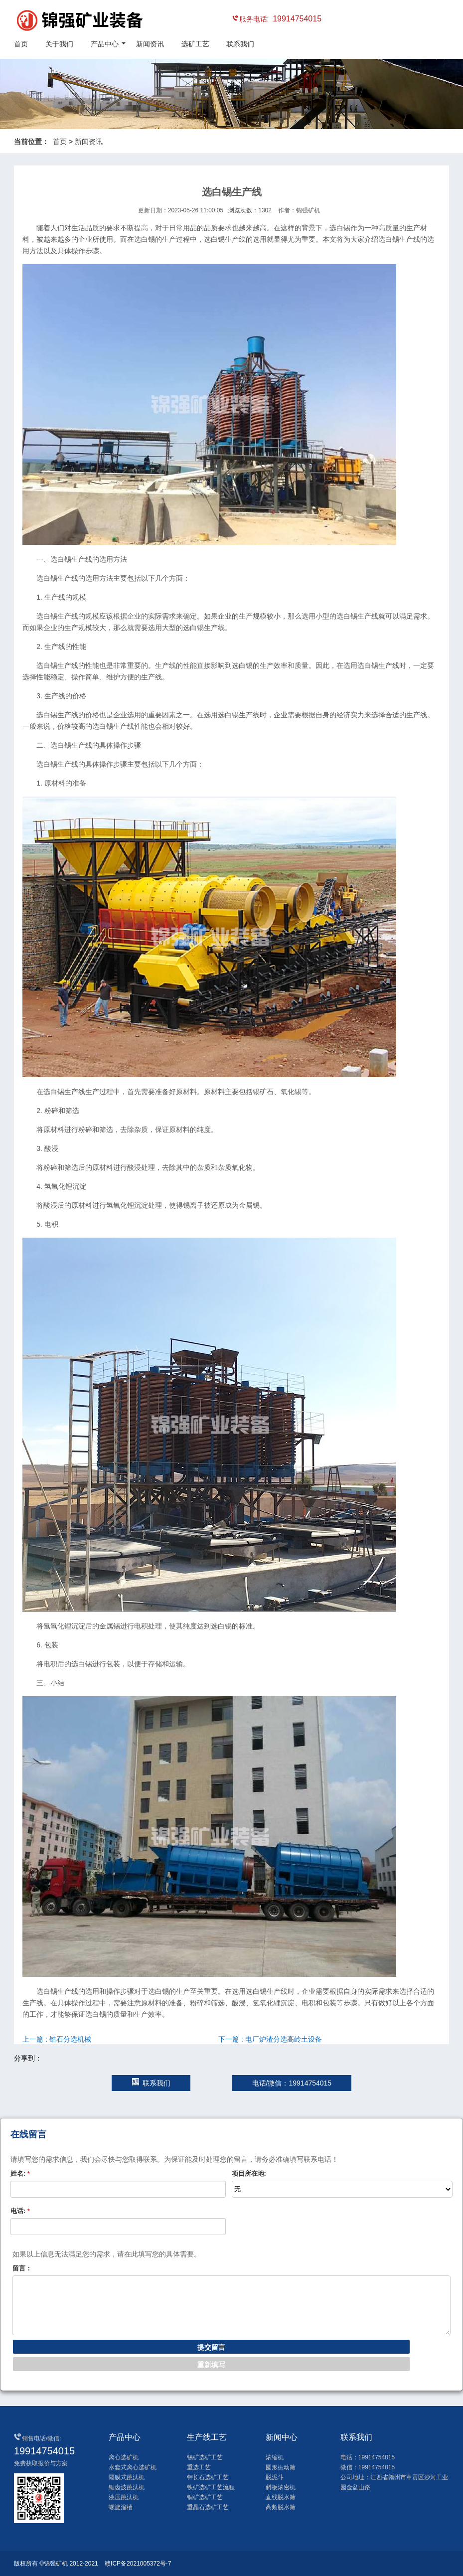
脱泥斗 (275, 2477)
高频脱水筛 (281, 2507)
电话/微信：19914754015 (292, 2083)
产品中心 (105, 44)
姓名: (20, 2173)
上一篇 (56, 2039)
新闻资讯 (150, 44)
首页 (21, 44)
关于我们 (59, 44)
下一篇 (270, 2039)
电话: (20, 2211)
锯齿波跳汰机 (127, 2487)
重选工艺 (199, 2467)
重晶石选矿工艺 (208, 2507)
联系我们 (240, 44)
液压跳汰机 (124, 2497)
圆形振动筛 (281, 2467)
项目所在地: (249, 2173)
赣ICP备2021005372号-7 (138, 2563)
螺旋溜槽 (121, 2507)
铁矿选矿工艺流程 (211, 2487)
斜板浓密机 (281, 2487)
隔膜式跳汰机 (127, 2477)
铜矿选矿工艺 (205, 2497)
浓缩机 (275, 2457)
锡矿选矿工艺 (205, 2457)
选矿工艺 (195, 44)
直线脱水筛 (281, 2497)
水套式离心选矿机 (132, 2467)
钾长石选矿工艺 (208, 2477)
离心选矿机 (124, 2457)
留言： (22, 2268)
